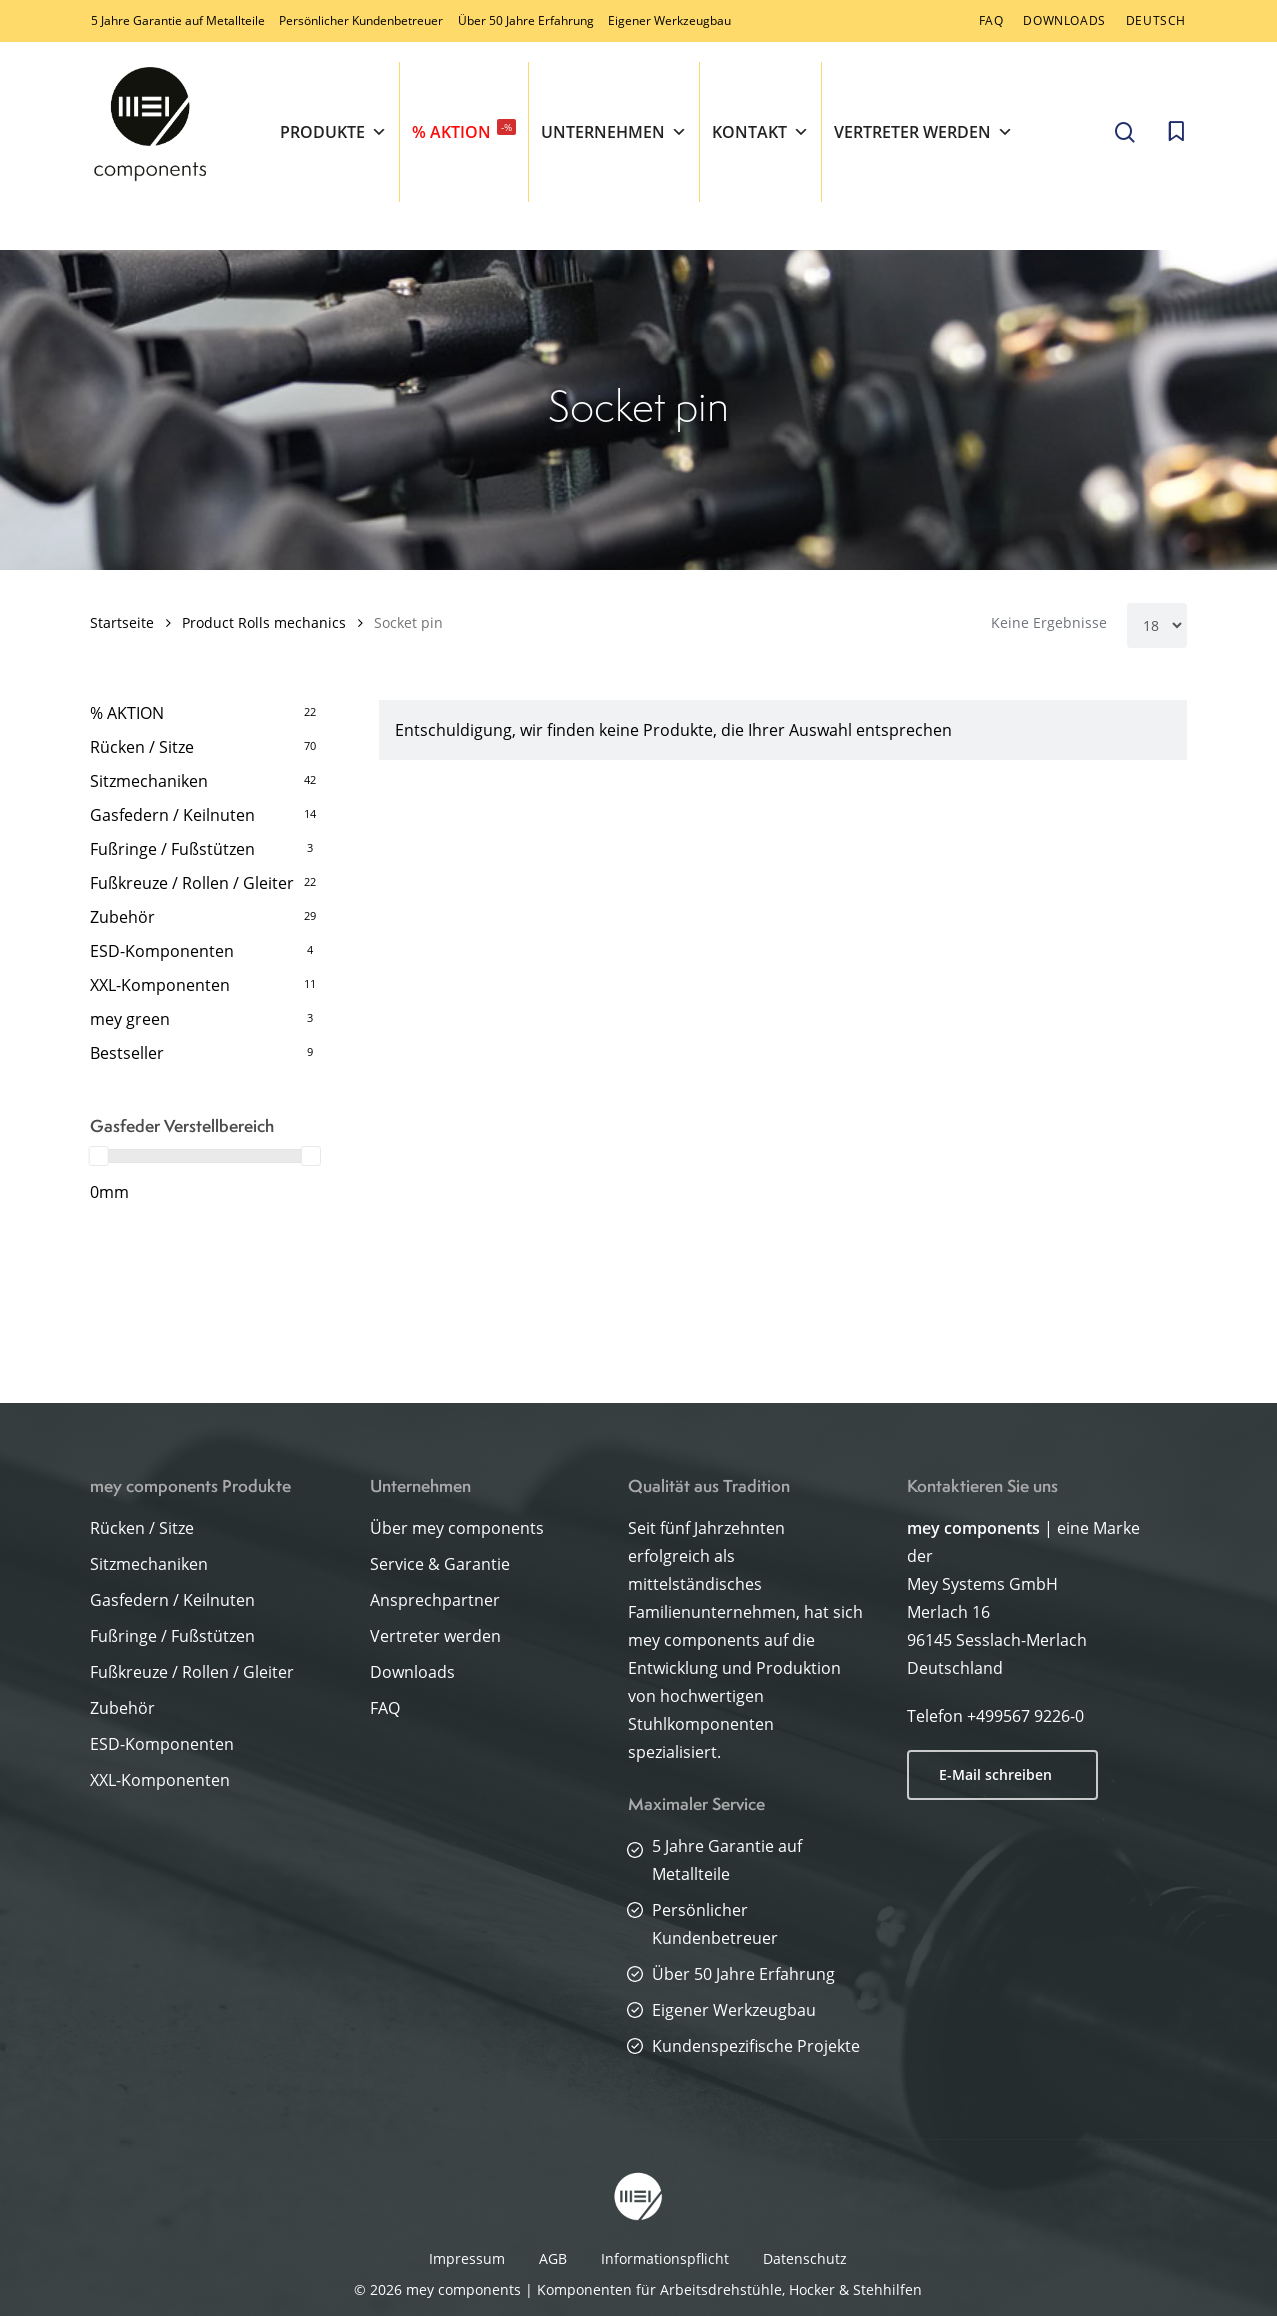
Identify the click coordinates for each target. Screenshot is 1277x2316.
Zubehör (122, 917)
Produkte (333, 132)
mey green (130, 1019)
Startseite (122, 622)
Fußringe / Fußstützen (172, 849)
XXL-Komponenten (160, 985)
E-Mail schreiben (995, 1774)
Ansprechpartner (435, 1600)
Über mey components (457, 1528)
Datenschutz (805, 2258)
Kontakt (760, 132)
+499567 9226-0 (1025, 1716)
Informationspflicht (665, 2258)
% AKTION (464, 131)
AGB (553, 2258)
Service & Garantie (440, 1564)
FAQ (385, 1708)
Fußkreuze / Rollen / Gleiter (192, 883)
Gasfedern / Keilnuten (172, 815)
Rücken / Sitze (142, 747)
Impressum (467, 2258)
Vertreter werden (923, 132)
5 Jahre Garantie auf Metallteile (178, 20)
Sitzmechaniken (149, 781)
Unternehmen (614, 132)
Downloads (412, 1672)
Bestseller (127, 1053)
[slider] (99, 1156)
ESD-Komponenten (162, 951)
